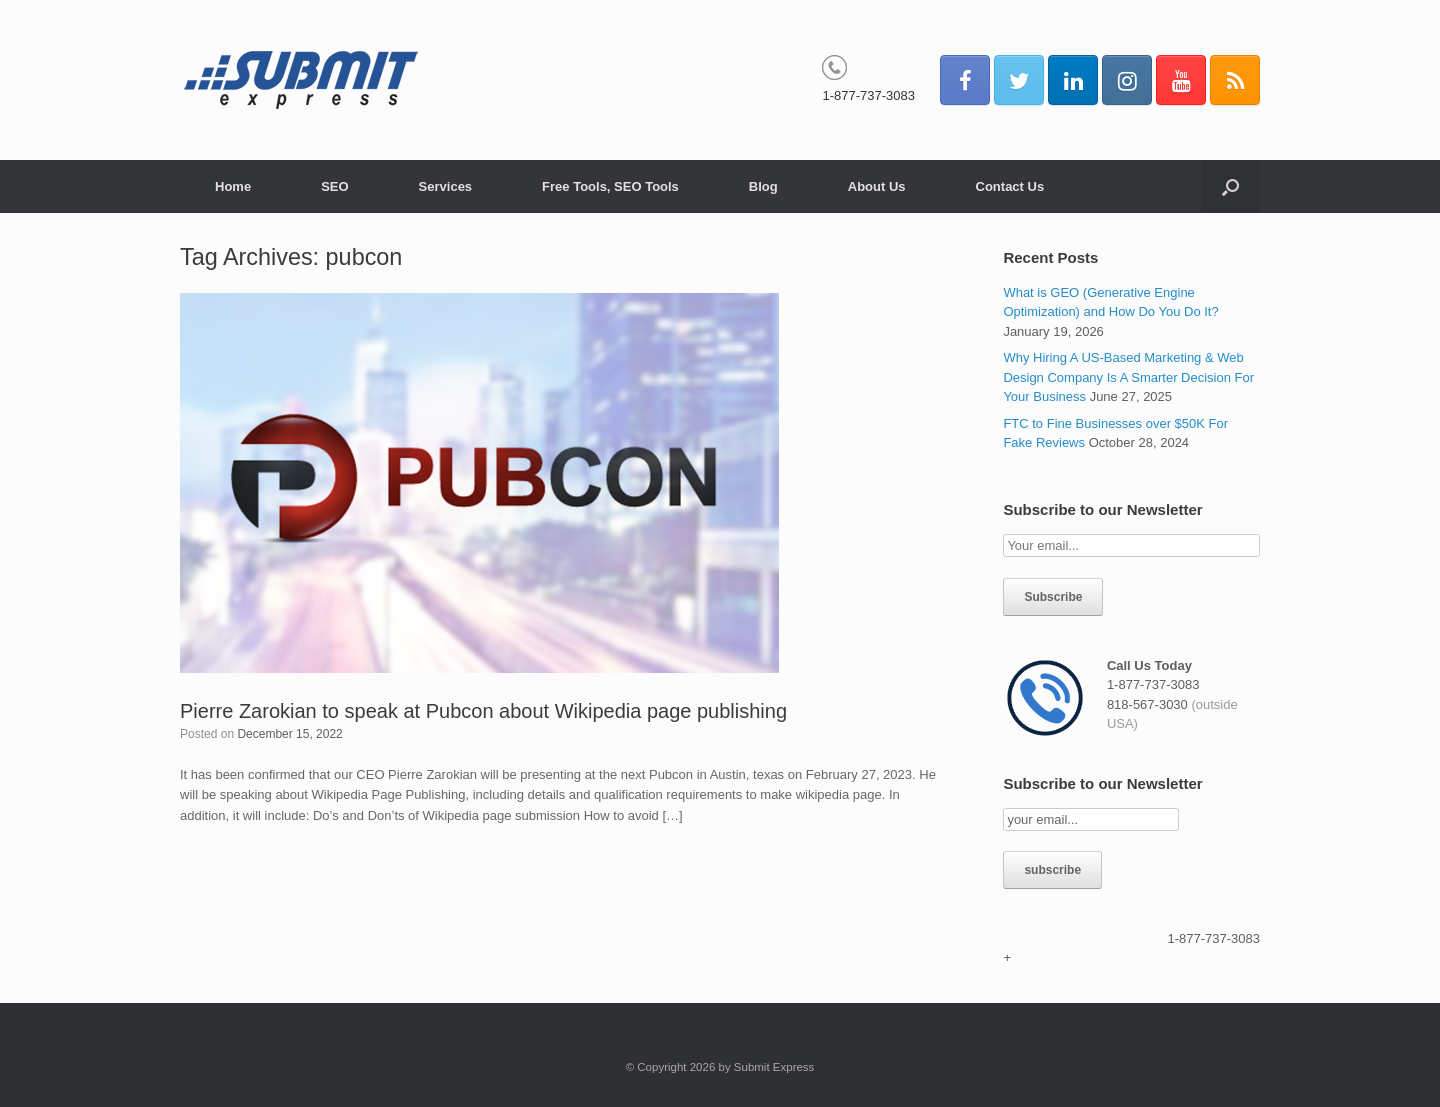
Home (233, 186)
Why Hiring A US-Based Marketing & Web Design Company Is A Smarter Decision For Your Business (1128, 377)
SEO (334, 186)
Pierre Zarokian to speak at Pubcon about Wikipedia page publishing (483, 711)
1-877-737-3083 (868, 95)
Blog (763, 186)
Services (446, 186)
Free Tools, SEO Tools (610, 186)
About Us (877, 186)
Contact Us (1010, 186)
